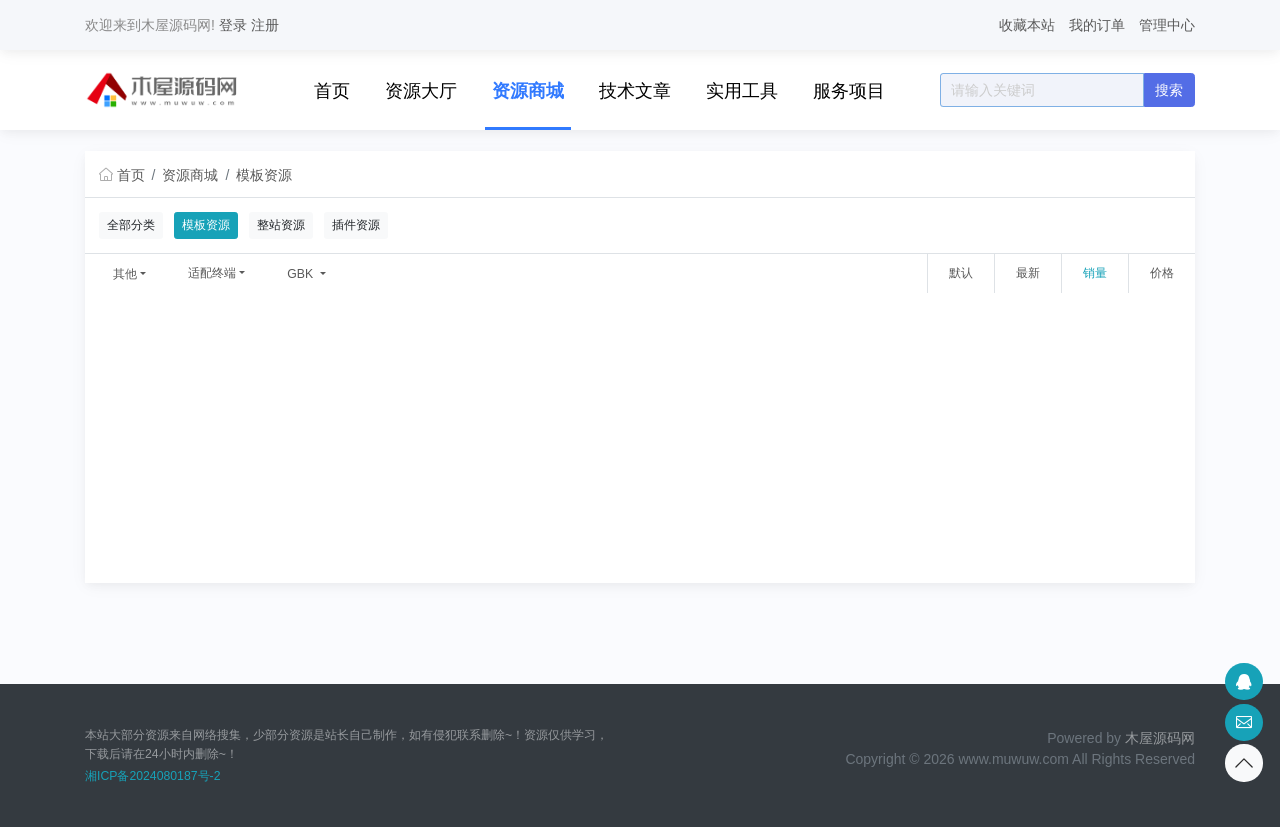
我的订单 (1097, 25)
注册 (265, 25)
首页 (332, 91)
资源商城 (528, 91)
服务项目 (849, 91)
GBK (301, 274)
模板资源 (264, 175)
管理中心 (1167, 25)
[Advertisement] (640, 443)
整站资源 (281, 225)
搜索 (1169, 90)
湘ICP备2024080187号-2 (152, 776)
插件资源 (356, 225)
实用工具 (742, 91)
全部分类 (131, 225)
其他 (125, 274)
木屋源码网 (1160, 738)
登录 (233, 25)
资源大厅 (421, 91)
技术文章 (635, 91)
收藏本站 (1027, 25)
